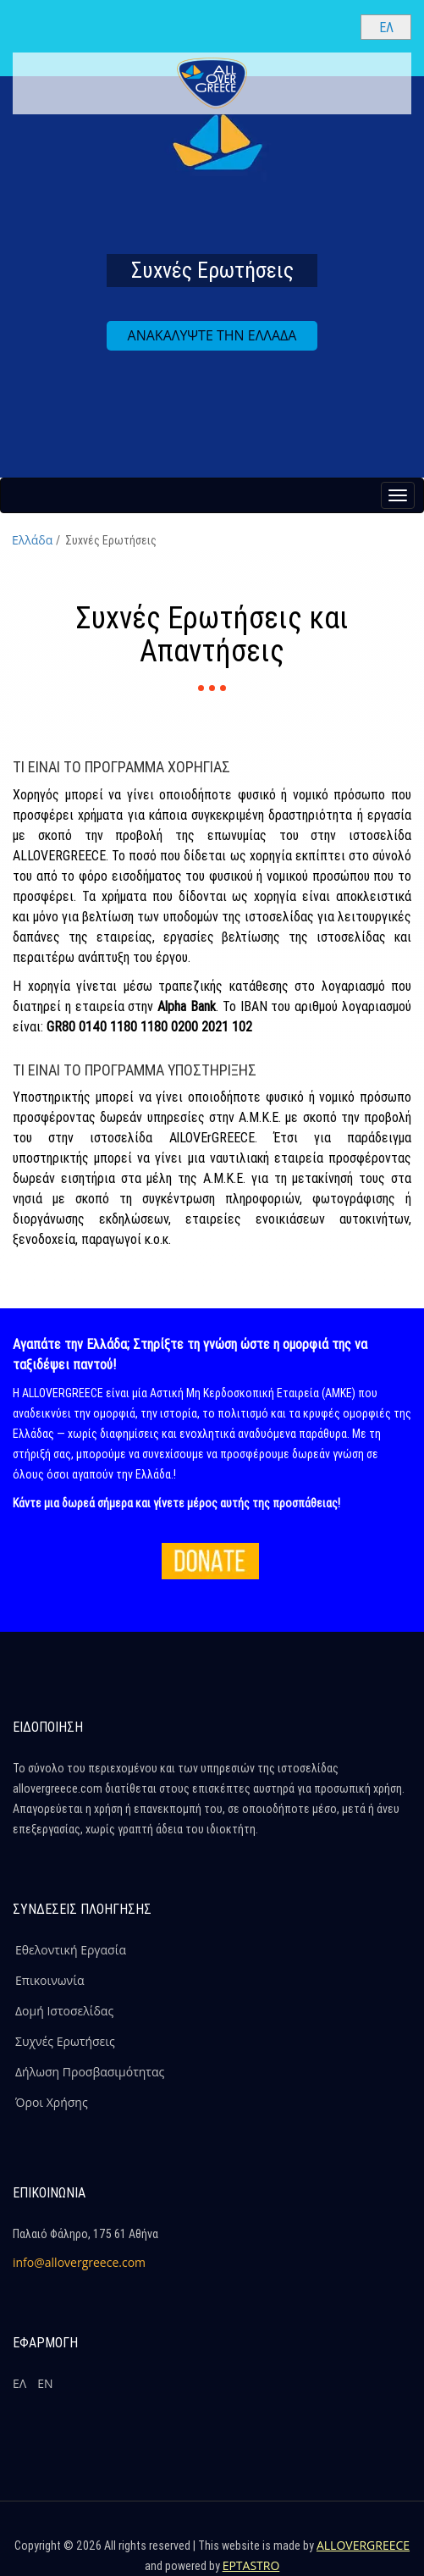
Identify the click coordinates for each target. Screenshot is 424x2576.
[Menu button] (398, 495)
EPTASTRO (251, 2565)
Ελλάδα (32, 540)
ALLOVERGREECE (363, 2545)
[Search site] (333, 26)
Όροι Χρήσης (51, 2102)
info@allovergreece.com (79, 2262)
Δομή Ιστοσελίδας (64, 2011)
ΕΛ (19, 2383)
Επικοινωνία (49, 1980)
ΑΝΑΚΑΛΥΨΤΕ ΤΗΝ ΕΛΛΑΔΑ (212, 335)
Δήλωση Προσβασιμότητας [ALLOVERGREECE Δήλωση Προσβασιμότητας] (89, 2072)
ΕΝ (44, 2383)
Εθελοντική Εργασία (70, 1950)
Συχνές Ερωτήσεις (65, 2041)
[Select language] (386, 27)
